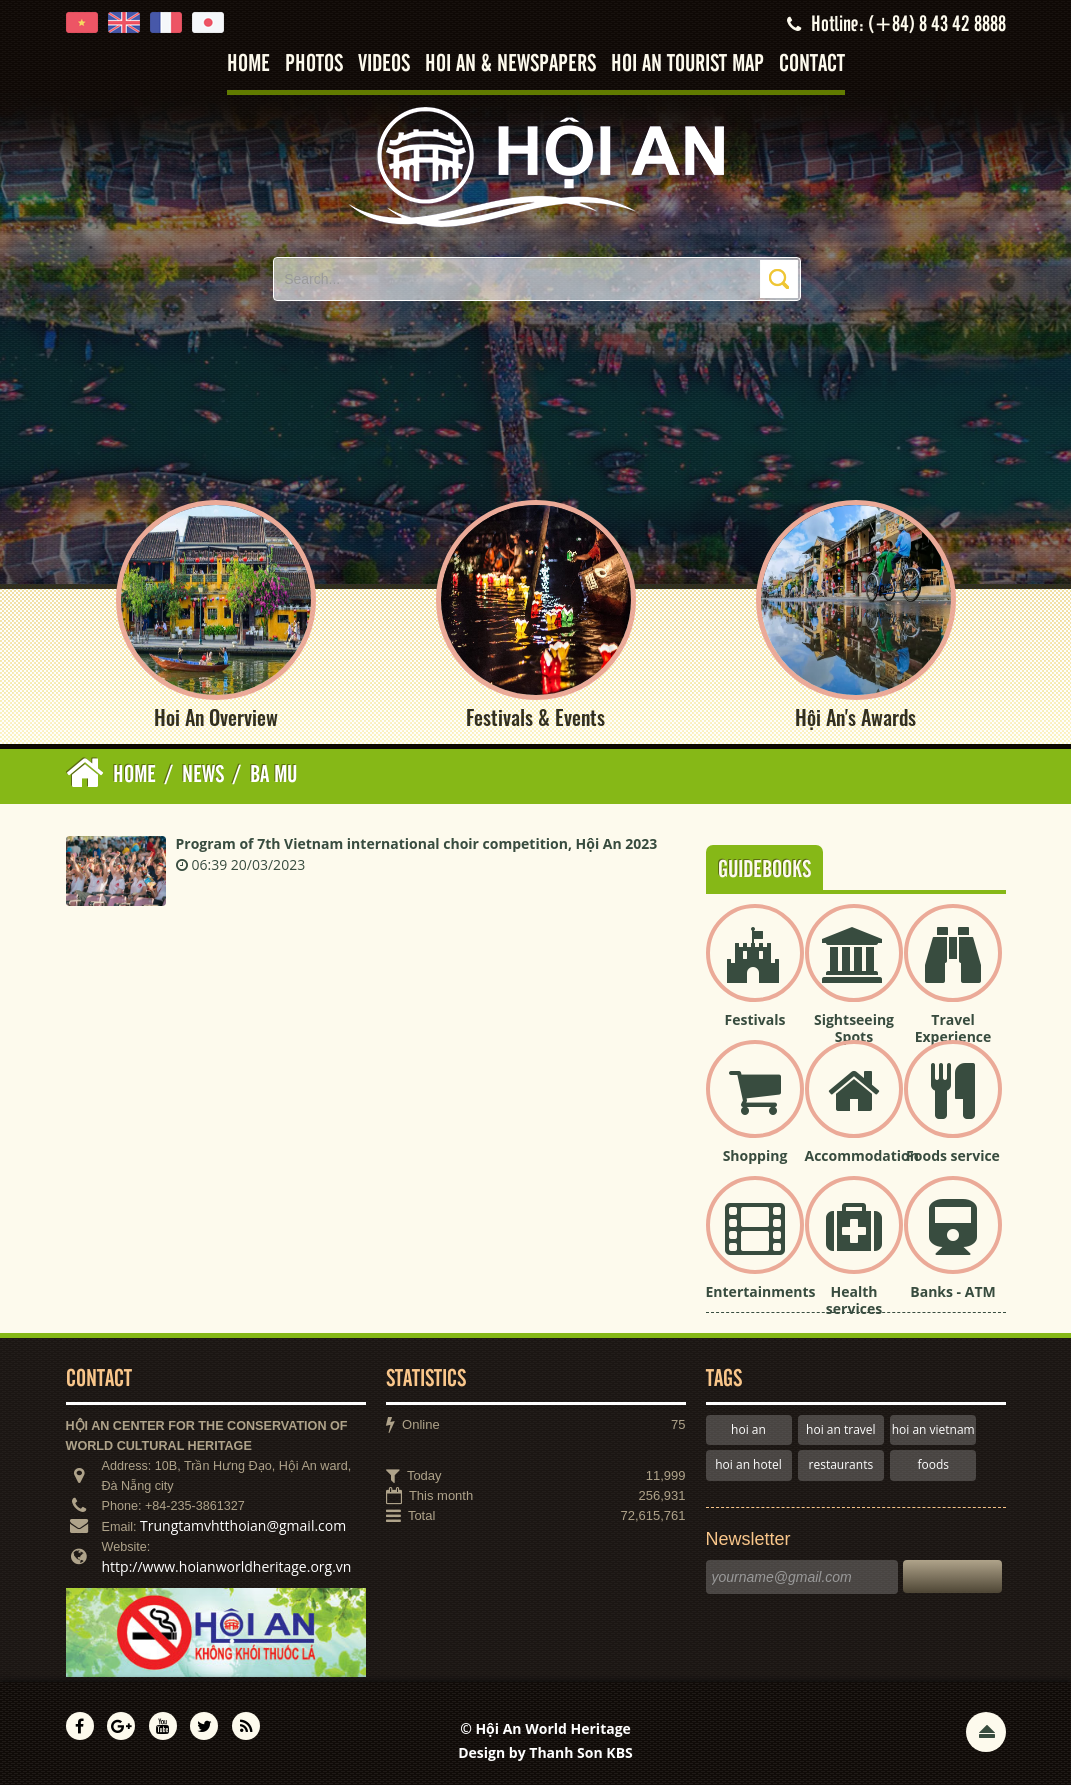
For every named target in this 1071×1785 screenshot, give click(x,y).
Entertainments (761, 1291)
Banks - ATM (952, 1291)
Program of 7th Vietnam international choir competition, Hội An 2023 (417, 843)
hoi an (748, 1429)
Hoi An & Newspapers (510, 64)
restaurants (841, 1464)
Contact (812, 64)
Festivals (755, 1019)
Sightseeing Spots (854, 1028)
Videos (384, 64)
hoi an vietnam (933, 1429)
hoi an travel (840, 1429)
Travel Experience (953, 1028)
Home (248, 64)
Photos (314, 64)
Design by (545, 1752)
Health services (854, 1300)
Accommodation (862, 1155)
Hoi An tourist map (687, 64)
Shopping (755, 1155)
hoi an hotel (748, 1464)
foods (933, 1464)
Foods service (953, 1155)
